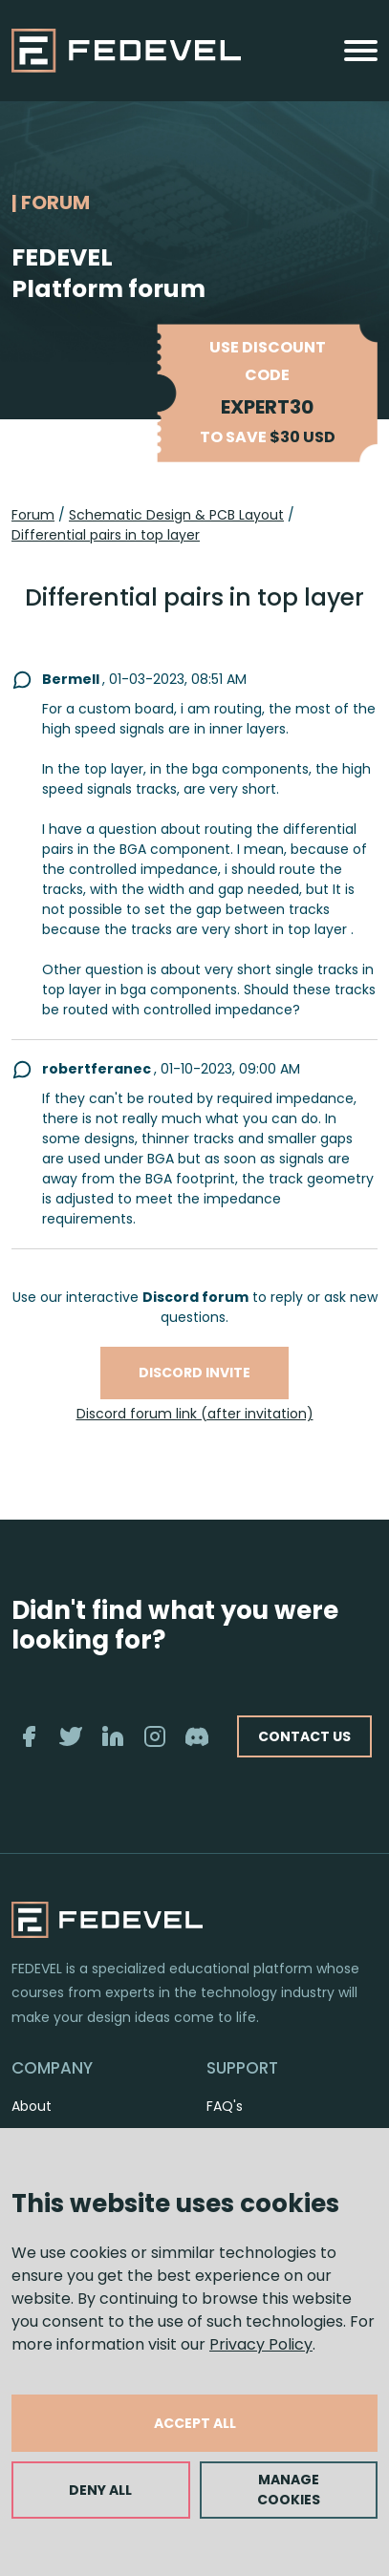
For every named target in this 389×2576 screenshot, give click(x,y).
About (31, 2106)
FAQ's (224, 2106)
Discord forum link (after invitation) (194, 1413)
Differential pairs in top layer (105, 534)
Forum (32, 514)
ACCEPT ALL (195, 2423)
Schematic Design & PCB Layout (176, 514)
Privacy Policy (261, 2344)
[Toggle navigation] (361, 50)
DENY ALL (100, 2490)
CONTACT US (304, 1736)
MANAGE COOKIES (288, 2489)
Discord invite (194, 1372)
